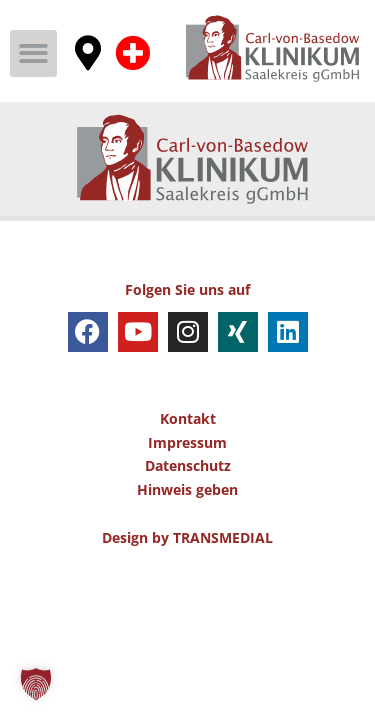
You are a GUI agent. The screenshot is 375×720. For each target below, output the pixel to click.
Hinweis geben (187, 489)
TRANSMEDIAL (223, 537)
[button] (33, 53)
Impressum (187, 442)
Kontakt (188, 418)
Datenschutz (188, 465)
